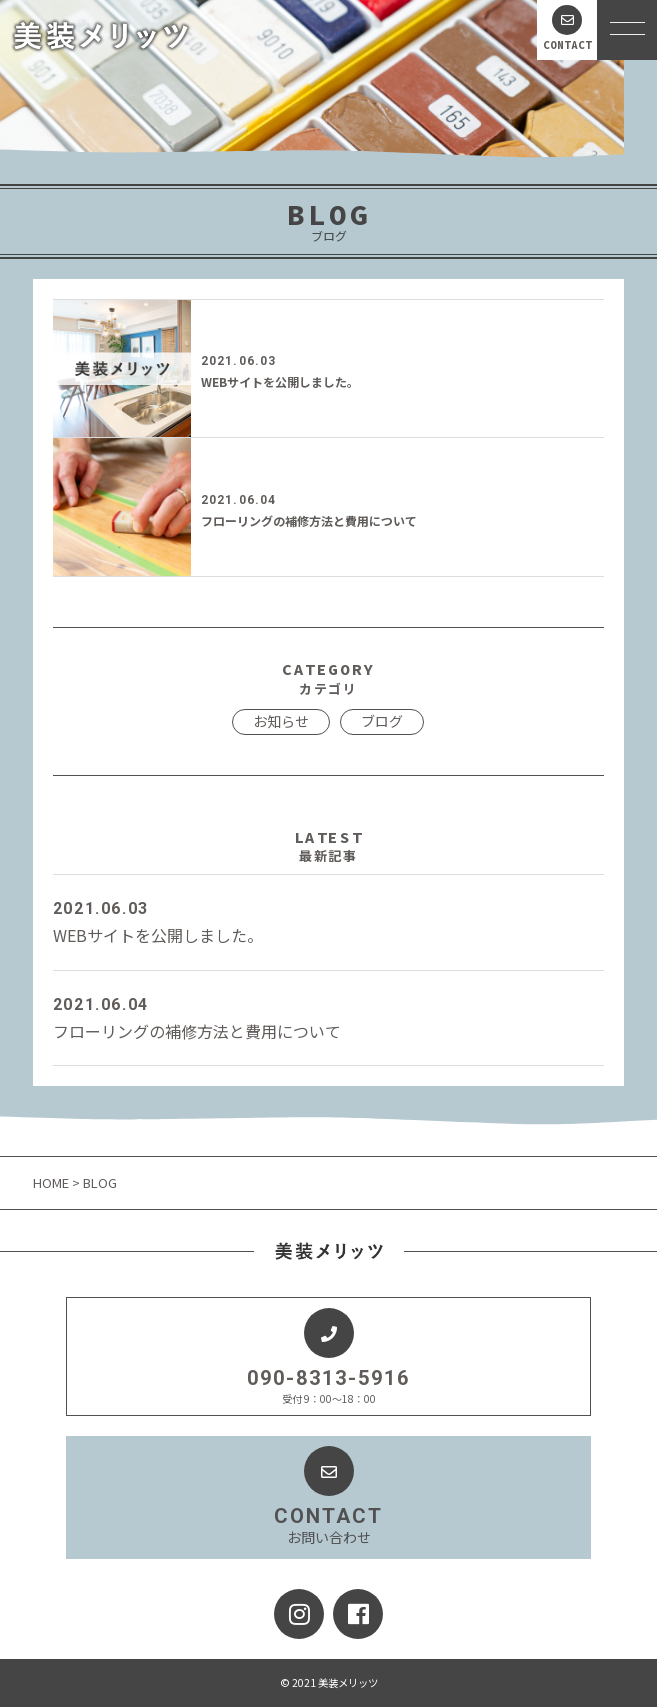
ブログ (382, 721)
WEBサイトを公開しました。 (280, 381)
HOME (52, 1182)
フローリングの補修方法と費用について (309, 520)
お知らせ (281, 721)
